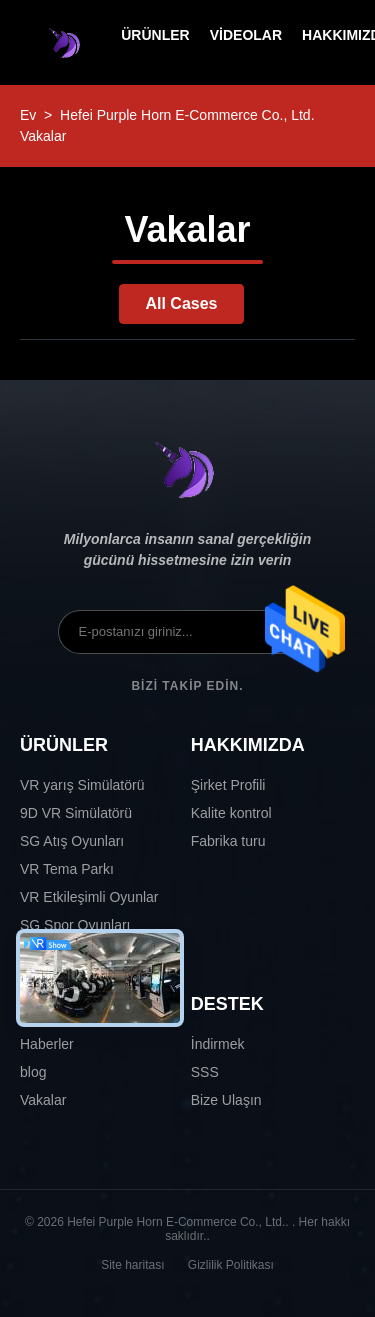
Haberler (47, 1044)
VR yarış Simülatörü (82, 785)
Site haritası (132, 1265)
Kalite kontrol (231, 813)
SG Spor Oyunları (75, 925)
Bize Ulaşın (226, 1100)
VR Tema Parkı (67, 869)
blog (33, 1072)
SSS (205, 1072)
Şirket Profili (228, 785)
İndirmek (218, 1044)
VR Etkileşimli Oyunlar (89, 897)
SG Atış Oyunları (72, 841)
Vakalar (43, 1100)
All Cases (181, 303)
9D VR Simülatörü (76, 813)
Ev (28, 115)
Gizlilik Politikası (231, 1265)
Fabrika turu (228, 841)
